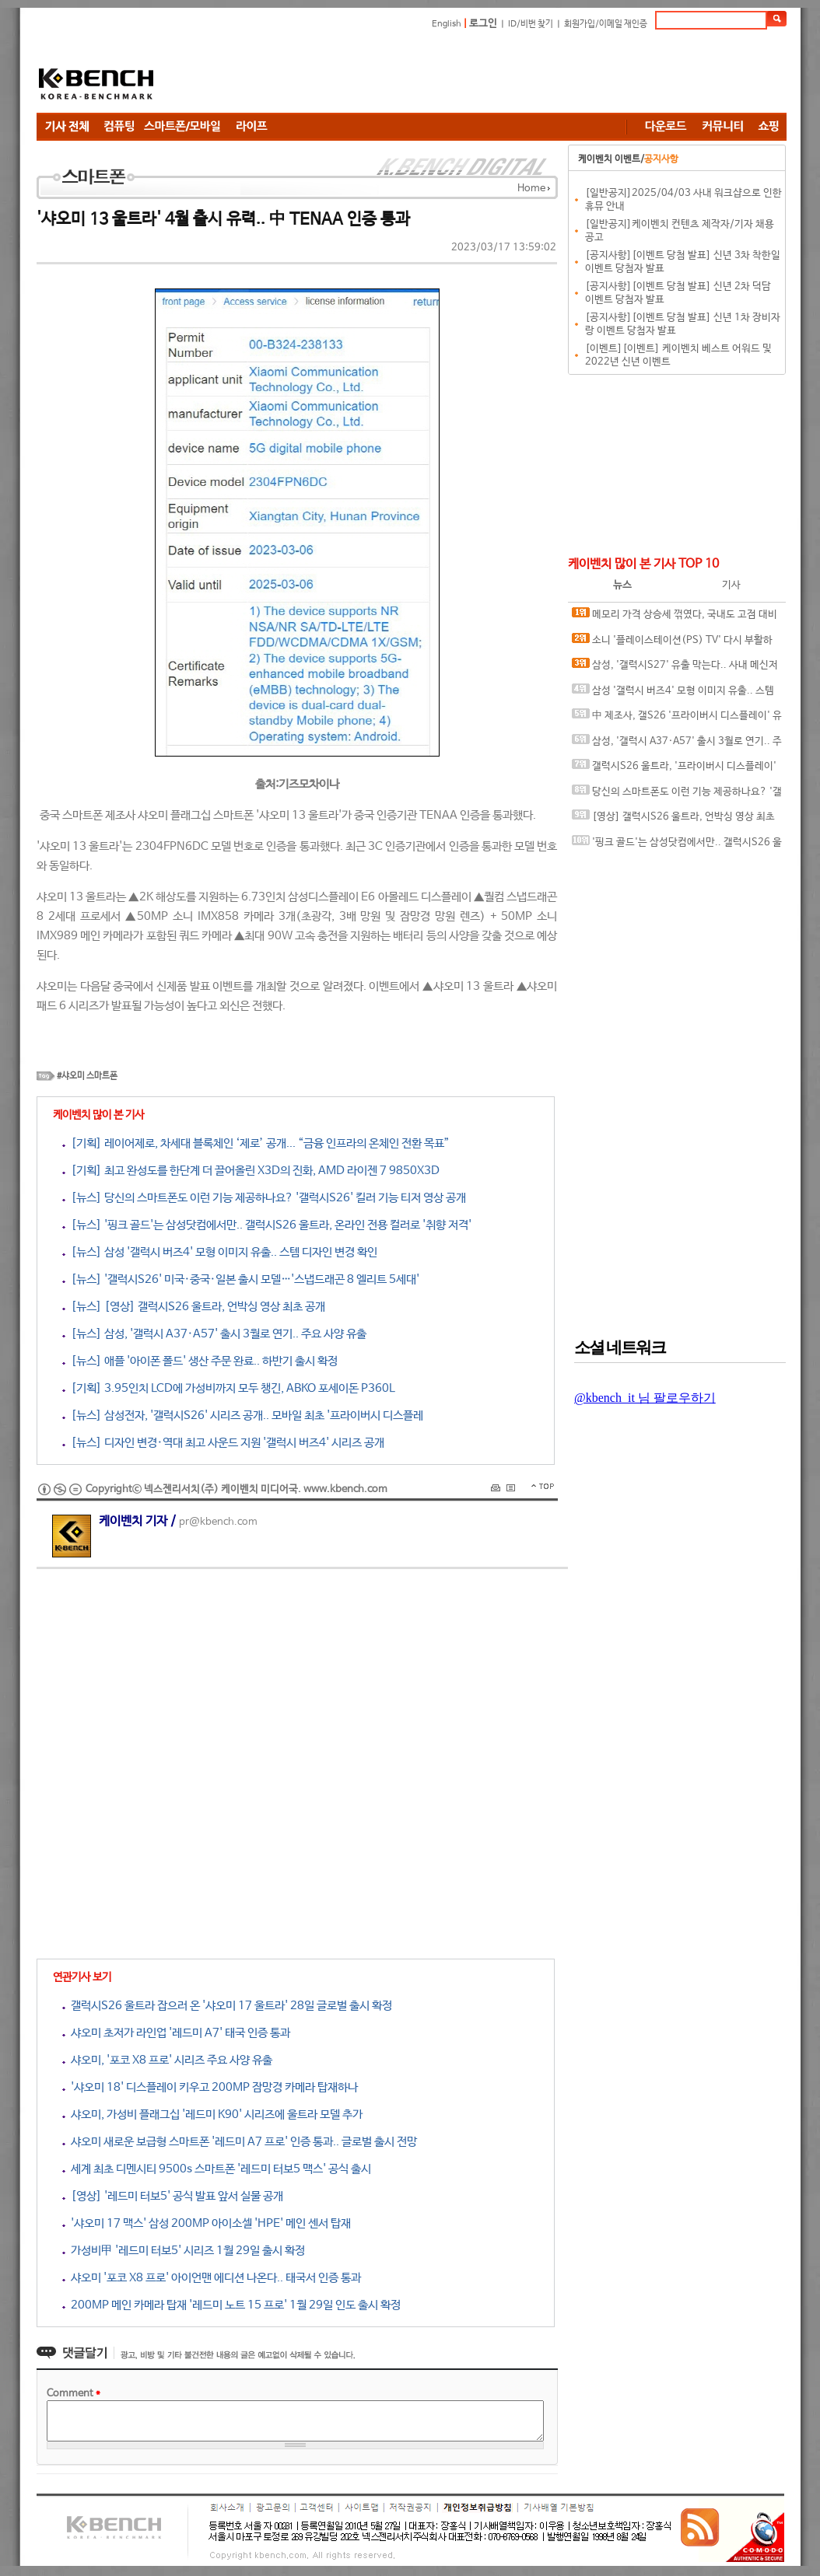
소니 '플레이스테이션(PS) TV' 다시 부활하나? (672, 643)
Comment (73, 2393)
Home (531, 188)
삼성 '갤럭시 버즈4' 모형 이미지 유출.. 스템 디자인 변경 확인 (673, 693)
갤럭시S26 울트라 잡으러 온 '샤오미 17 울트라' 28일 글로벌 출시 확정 (227, 2005)
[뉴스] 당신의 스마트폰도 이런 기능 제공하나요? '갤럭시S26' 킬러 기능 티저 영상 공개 (264, 1197)
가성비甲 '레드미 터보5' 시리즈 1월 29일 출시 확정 (183, 2250)
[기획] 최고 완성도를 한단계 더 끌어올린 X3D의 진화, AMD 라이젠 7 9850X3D (251, 1170)
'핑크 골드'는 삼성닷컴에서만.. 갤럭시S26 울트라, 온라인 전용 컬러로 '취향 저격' (677, 845)
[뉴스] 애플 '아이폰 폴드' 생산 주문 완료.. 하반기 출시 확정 (200, 1361)
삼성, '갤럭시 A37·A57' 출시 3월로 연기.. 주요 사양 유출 (677, 744)
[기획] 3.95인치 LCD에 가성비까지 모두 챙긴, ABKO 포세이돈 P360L (228, 1388)
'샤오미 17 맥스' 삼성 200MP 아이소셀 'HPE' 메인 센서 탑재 (206, 2223)
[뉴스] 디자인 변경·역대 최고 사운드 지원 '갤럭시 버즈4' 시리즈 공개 (223, 1442)
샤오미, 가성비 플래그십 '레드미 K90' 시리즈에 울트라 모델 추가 (212, 2114)
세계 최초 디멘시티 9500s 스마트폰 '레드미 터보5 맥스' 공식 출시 (216, 2169)
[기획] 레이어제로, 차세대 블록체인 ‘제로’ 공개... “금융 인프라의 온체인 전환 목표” (256, 1143)
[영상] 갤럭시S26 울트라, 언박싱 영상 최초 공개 (673, 819)
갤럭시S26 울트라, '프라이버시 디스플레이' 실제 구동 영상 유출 (674, 769)
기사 (731, 585)
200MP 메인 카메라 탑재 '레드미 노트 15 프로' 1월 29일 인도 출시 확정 (231, 2305)
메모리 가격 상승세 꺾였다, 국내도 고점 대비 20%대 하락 (674, 617)
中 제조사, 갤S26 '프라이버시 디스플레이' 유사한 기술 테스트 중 (677, 718)
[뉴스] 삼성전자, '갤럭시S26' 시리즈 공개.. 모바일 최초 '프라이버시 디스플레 (242, 1415)
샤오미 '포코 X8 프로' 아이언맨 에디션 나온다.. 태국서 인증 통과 (211, 2277)
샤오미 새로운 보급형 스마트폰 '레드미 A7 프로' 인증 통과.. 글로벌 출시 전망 (239, 2141)
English (446, 24)
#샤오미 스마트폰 (87, 1076)
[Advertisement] (503, 74)
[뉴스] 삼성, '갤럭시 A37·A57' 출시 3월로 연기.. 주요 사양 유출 (214, 1333)
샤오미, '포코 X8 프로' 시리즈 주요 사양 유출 (167, 2060)
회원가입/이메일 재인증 (605, 24)
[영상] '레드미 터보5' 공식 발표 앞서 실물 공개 (172, 2196)
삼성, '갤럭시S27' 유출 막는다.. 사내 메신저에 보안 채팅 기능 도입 (675, 668)
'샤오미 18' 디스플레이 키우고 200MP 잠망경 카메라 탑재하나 (210, 2087)
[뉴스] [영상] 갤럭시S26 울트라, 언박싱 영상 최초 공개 (193, 1306)
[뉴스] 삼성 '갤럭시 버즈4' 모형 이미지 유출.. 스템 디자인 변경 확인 (219, 1252)
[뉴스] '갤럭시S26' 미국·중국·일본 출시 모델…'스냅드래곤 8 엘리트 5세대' (240, 1279)
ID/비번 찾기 (530, 24)
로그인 (483, 24)
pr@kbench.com (218, 1522)
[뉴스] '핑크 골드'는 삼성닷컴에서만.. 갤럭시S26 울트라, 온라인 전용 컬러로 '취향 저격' (266, 1225)
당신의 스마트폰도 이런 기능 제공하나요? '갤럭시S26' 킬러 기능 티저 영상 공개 (677, 795)
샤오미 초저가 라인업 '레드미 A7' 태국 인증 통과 (176, 2032)
